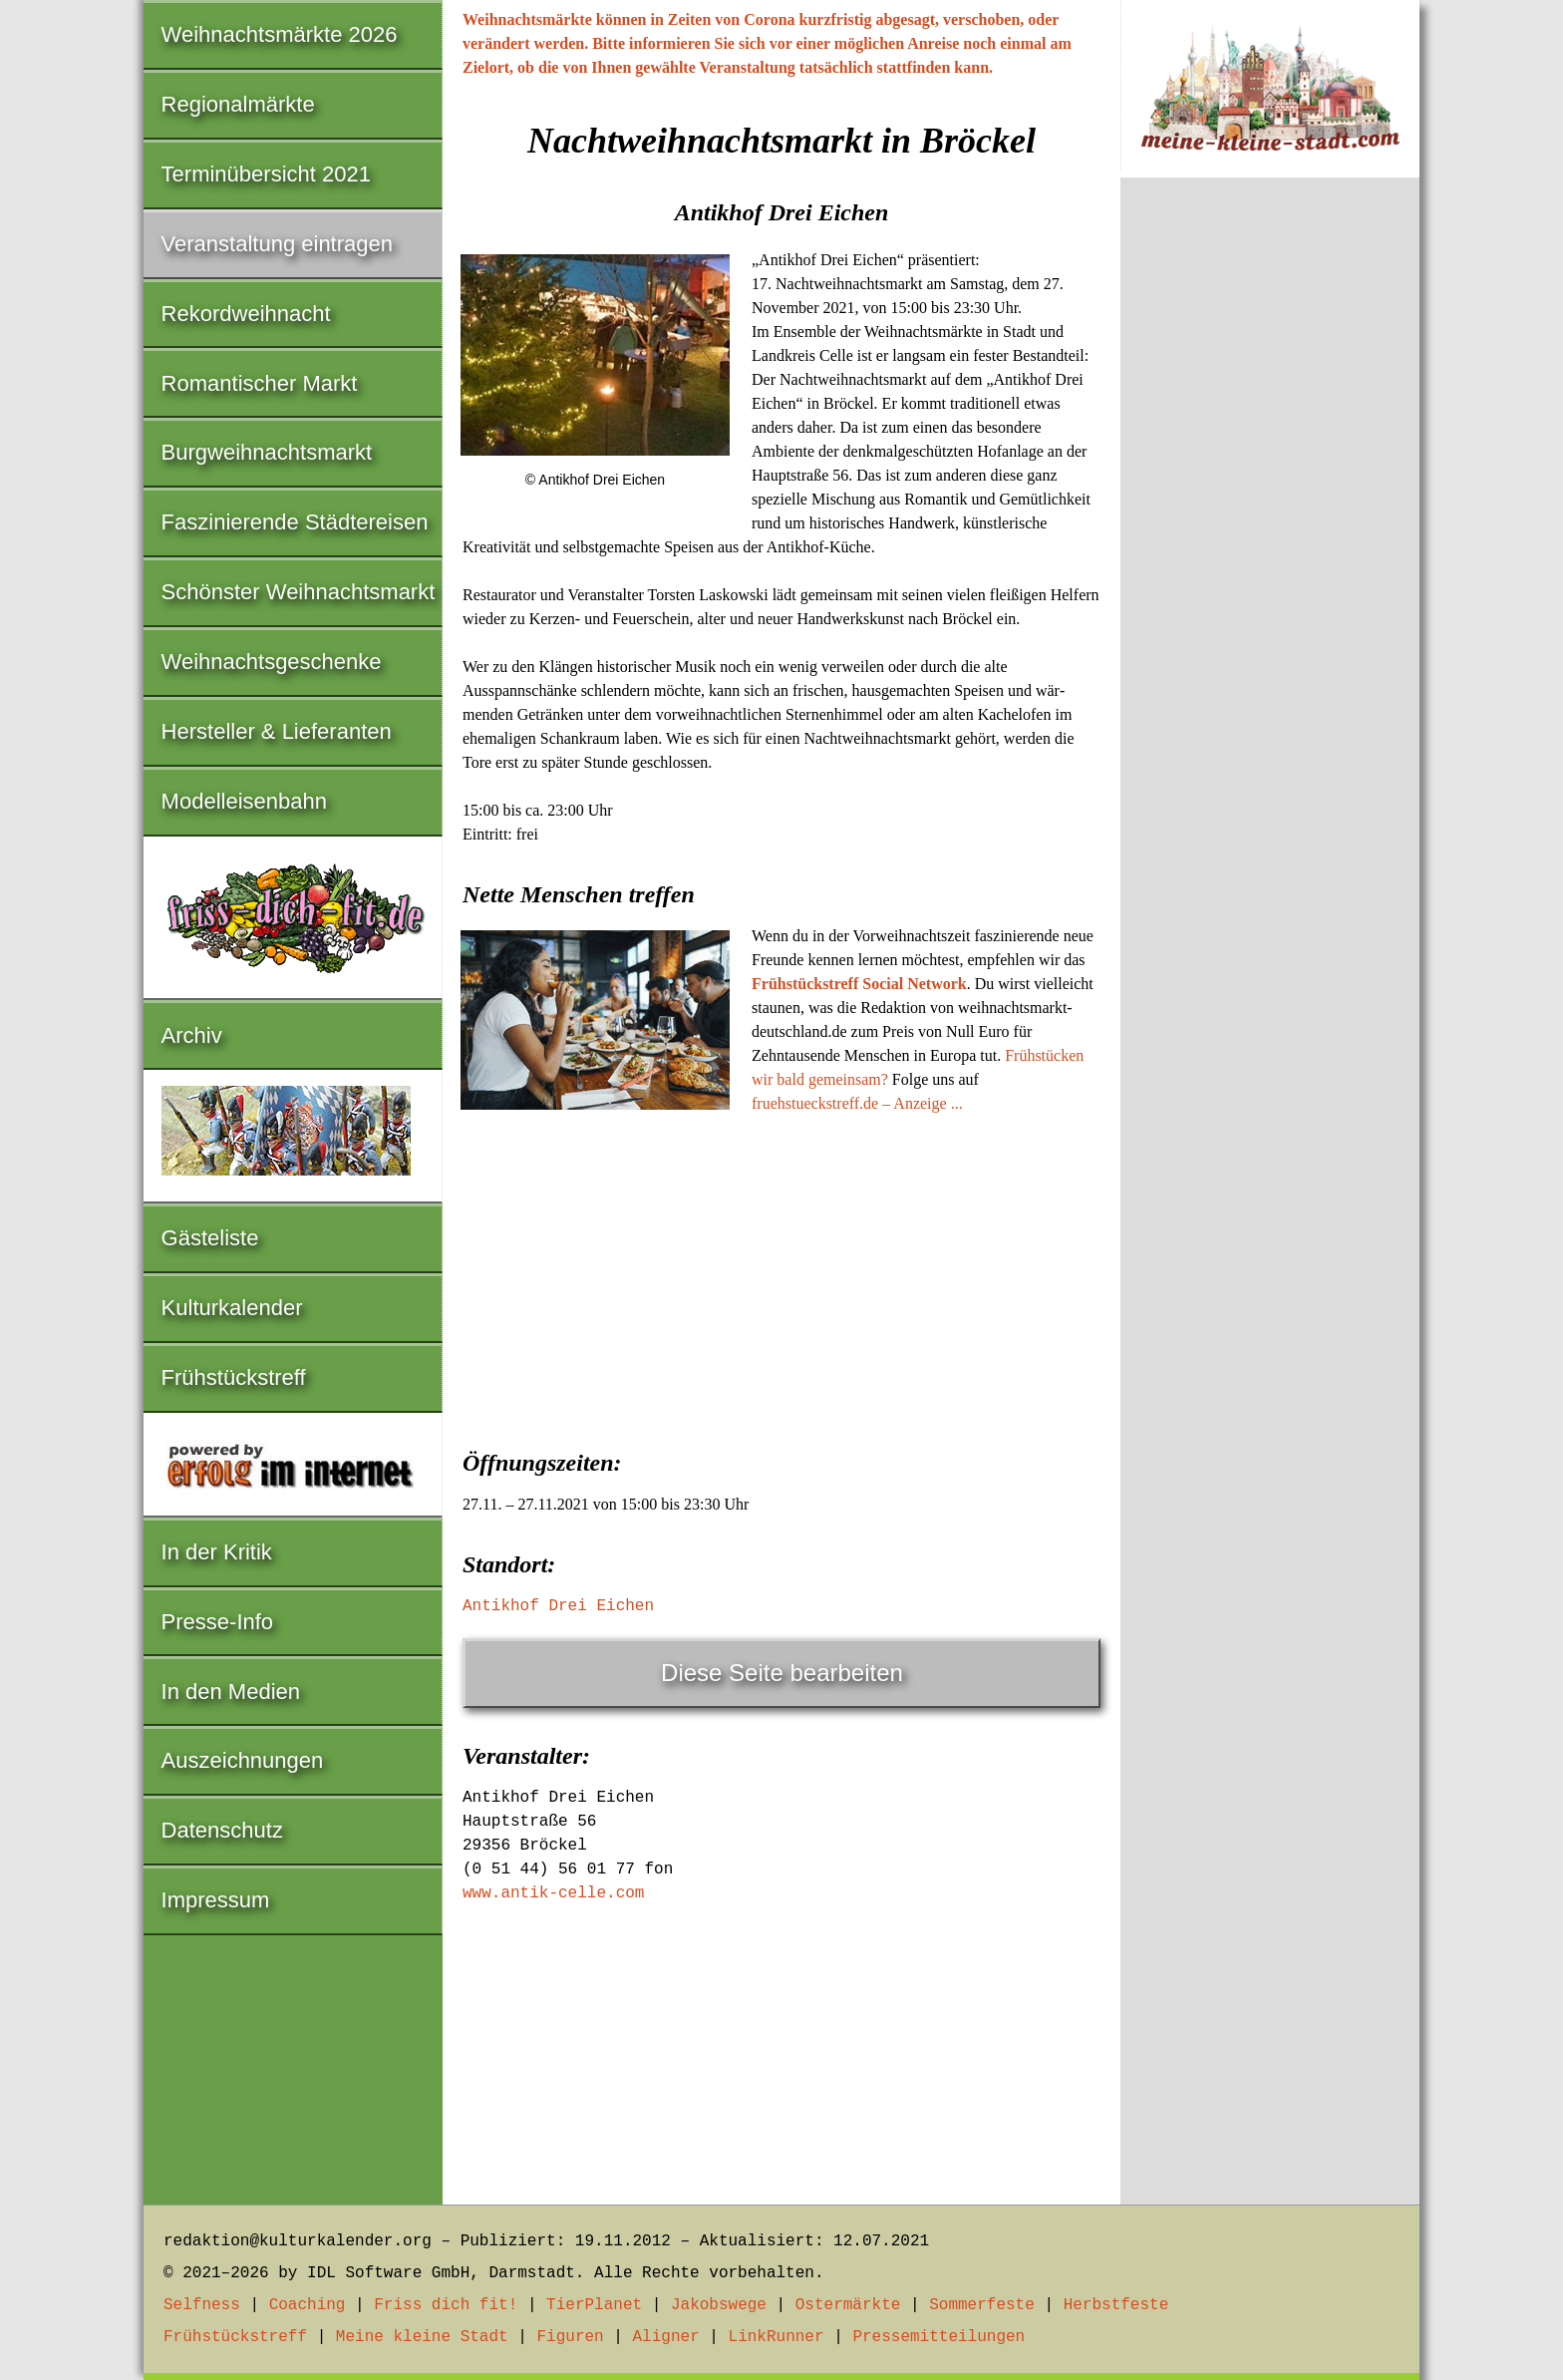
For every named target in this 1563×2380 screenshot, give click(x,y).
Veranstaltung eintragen (277, 243)
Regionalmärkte (238, 104)
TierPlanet (594, 2305)
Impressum (215, 1899)
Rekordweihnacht (246, 313)
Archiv (191, 1035)
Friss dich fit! (445, 2305)
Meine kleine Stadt (422, 2337)
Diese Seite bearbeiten (782, 1672)
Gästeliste (210, 1237)
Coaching (307, 2305)
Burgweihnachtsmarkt (267, 452)
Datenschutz (222, 1830)
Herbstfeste (1116, 2305)
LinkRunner (776, 2337)
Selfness (201, 2305)
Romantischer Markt (259, 383)
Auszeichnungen (242, 1760)
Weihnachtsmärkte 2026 (279, 34)
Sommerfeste (982, 2305)
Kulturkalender (232, 1307)
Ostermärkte (848, 2305)
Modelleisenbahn (244, 801)
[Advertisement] (781, 1275)
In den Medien (230, 1691)
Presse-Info (217, 1621)
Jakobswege (719, 2305)
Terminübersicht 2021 (266, 174)
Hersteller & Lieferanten (276, 731)
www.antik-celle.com (553, 1893)
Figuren (569, 2337)
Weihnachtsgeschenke (271, 661)
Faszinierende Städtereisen (295, 522)
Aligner (666, 2337)
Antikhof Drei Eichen (558, 1606)
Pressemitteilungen (938, 2337)
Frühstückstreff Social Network (859, 983)
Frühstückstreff (233, 1377)
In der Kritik (216, 1551)
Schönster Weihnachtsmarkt (298, 591)
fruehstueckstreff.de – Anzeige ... (857, 1103)
